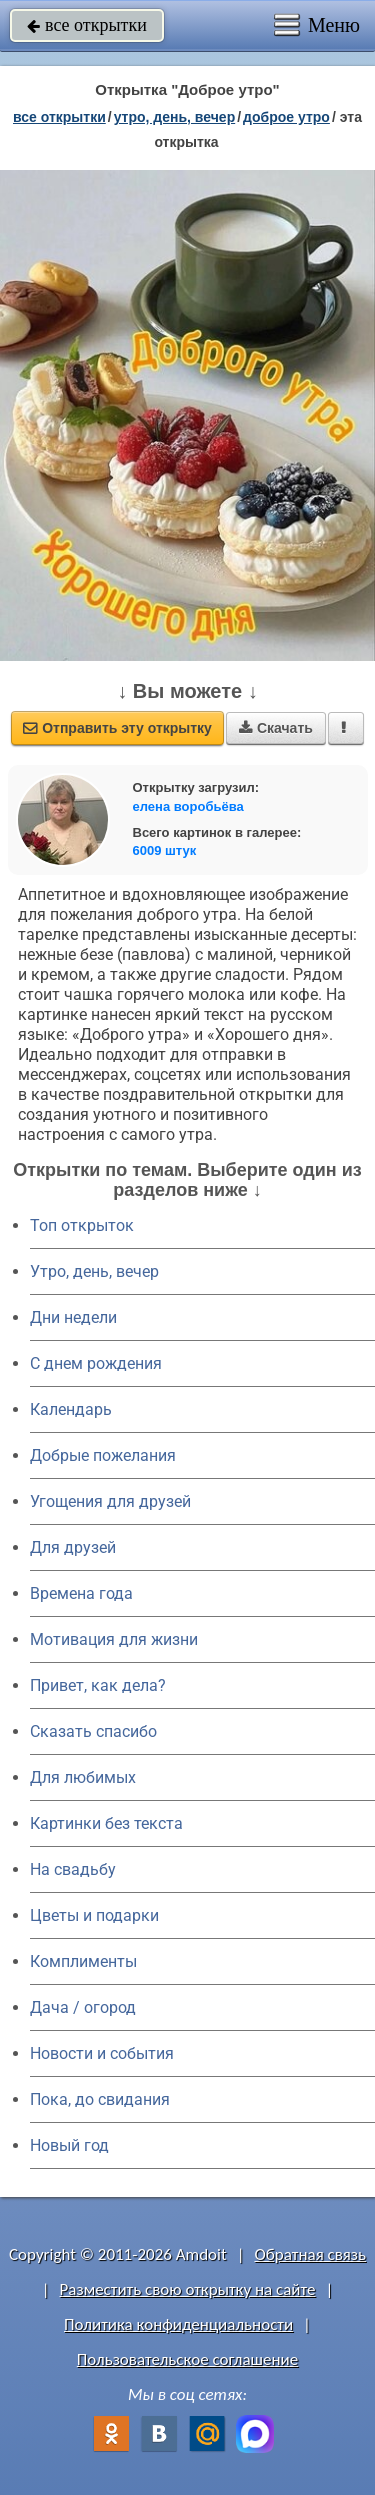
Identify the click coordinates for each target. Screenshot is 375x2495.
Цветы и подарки (94, 1915)
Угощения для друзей (110, 1501)
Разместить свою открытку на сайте (188, 2289)
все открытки (87, 25)
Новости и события (102, 2053)
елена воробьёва (188, 806)
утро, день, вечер (175, 117)
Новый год (69, 2145)
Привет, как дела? (98, 1685)
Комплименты (83, 1961)
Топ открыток (82, 1225)
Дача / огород (83, 2007)
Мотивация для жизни (114, 1639)
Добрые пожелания (103, 1455)
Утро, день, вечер (94, 1271)
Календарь (71, 1409)
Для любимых (83, 1777)
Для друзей (73, 1547)
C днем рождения (96, 1363)
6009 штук (165, 850)
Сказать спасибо (93, 1731)
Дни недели (73, 1317)
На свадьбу (73, 1869)
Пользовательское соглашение (187, 2359)
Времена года (81, 1593)
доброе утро (286, 117)
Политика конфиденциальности (178, 2324)
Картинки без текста (106, 1823)
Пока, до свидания (100, 2099)
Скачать (276, 728)
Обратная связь (310, 2254)
